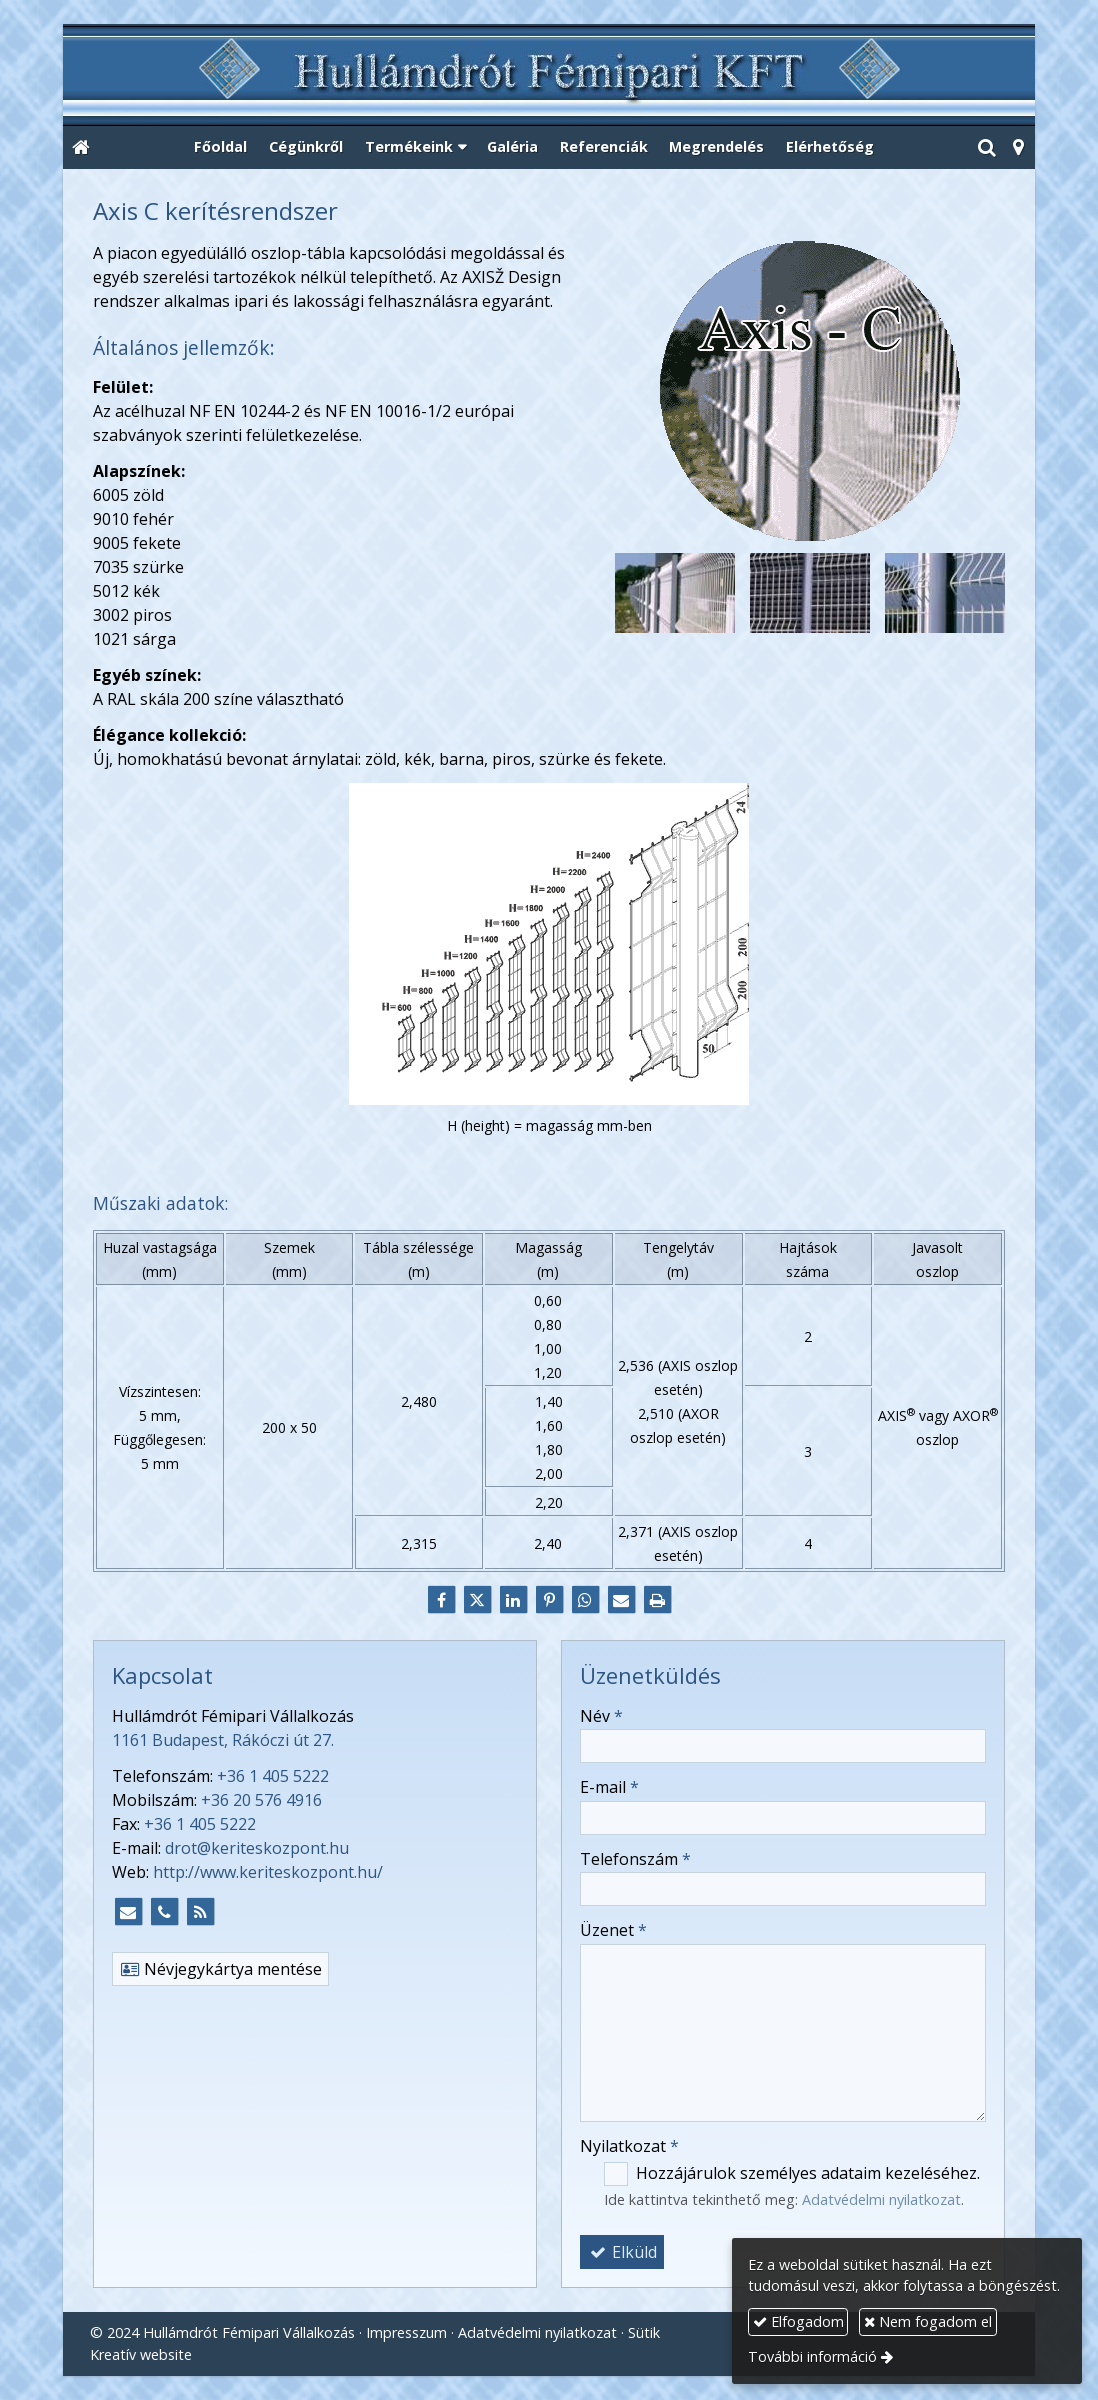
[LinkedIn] (513, 1600)
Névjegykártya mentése (220, 1969)
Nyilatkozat (629, 2146)
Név (601, 1716)
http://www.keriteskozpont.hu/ (268, 1872)
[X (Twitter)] (477, 1600)
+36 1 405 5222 (273, 1776)
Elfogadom (798, 2321)
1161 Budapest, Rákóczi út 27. (223, 1740)
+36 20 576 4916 (261, 1800)
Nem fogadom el (928, 2321)
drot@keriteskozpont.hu (257, 1848)
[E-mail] (621, 1600)
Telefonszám (635, 1859)
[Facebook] (441, 1600)
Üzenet (613, 1930)
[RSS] (200, 1912)
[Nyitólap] (549, 76)
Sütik (644, 2332)
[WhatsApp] (585, 1600)
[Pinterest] (549, 1600)
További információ (812, 2356)
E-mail (609, 1787)
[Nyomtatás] (657, 1600)
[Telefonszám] (164, 1912)
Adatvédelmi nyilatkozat (881, 2199)
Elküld (622, 2252)
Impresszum (406, 2332)
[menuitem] (221, 148)
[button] (1018, 148)
